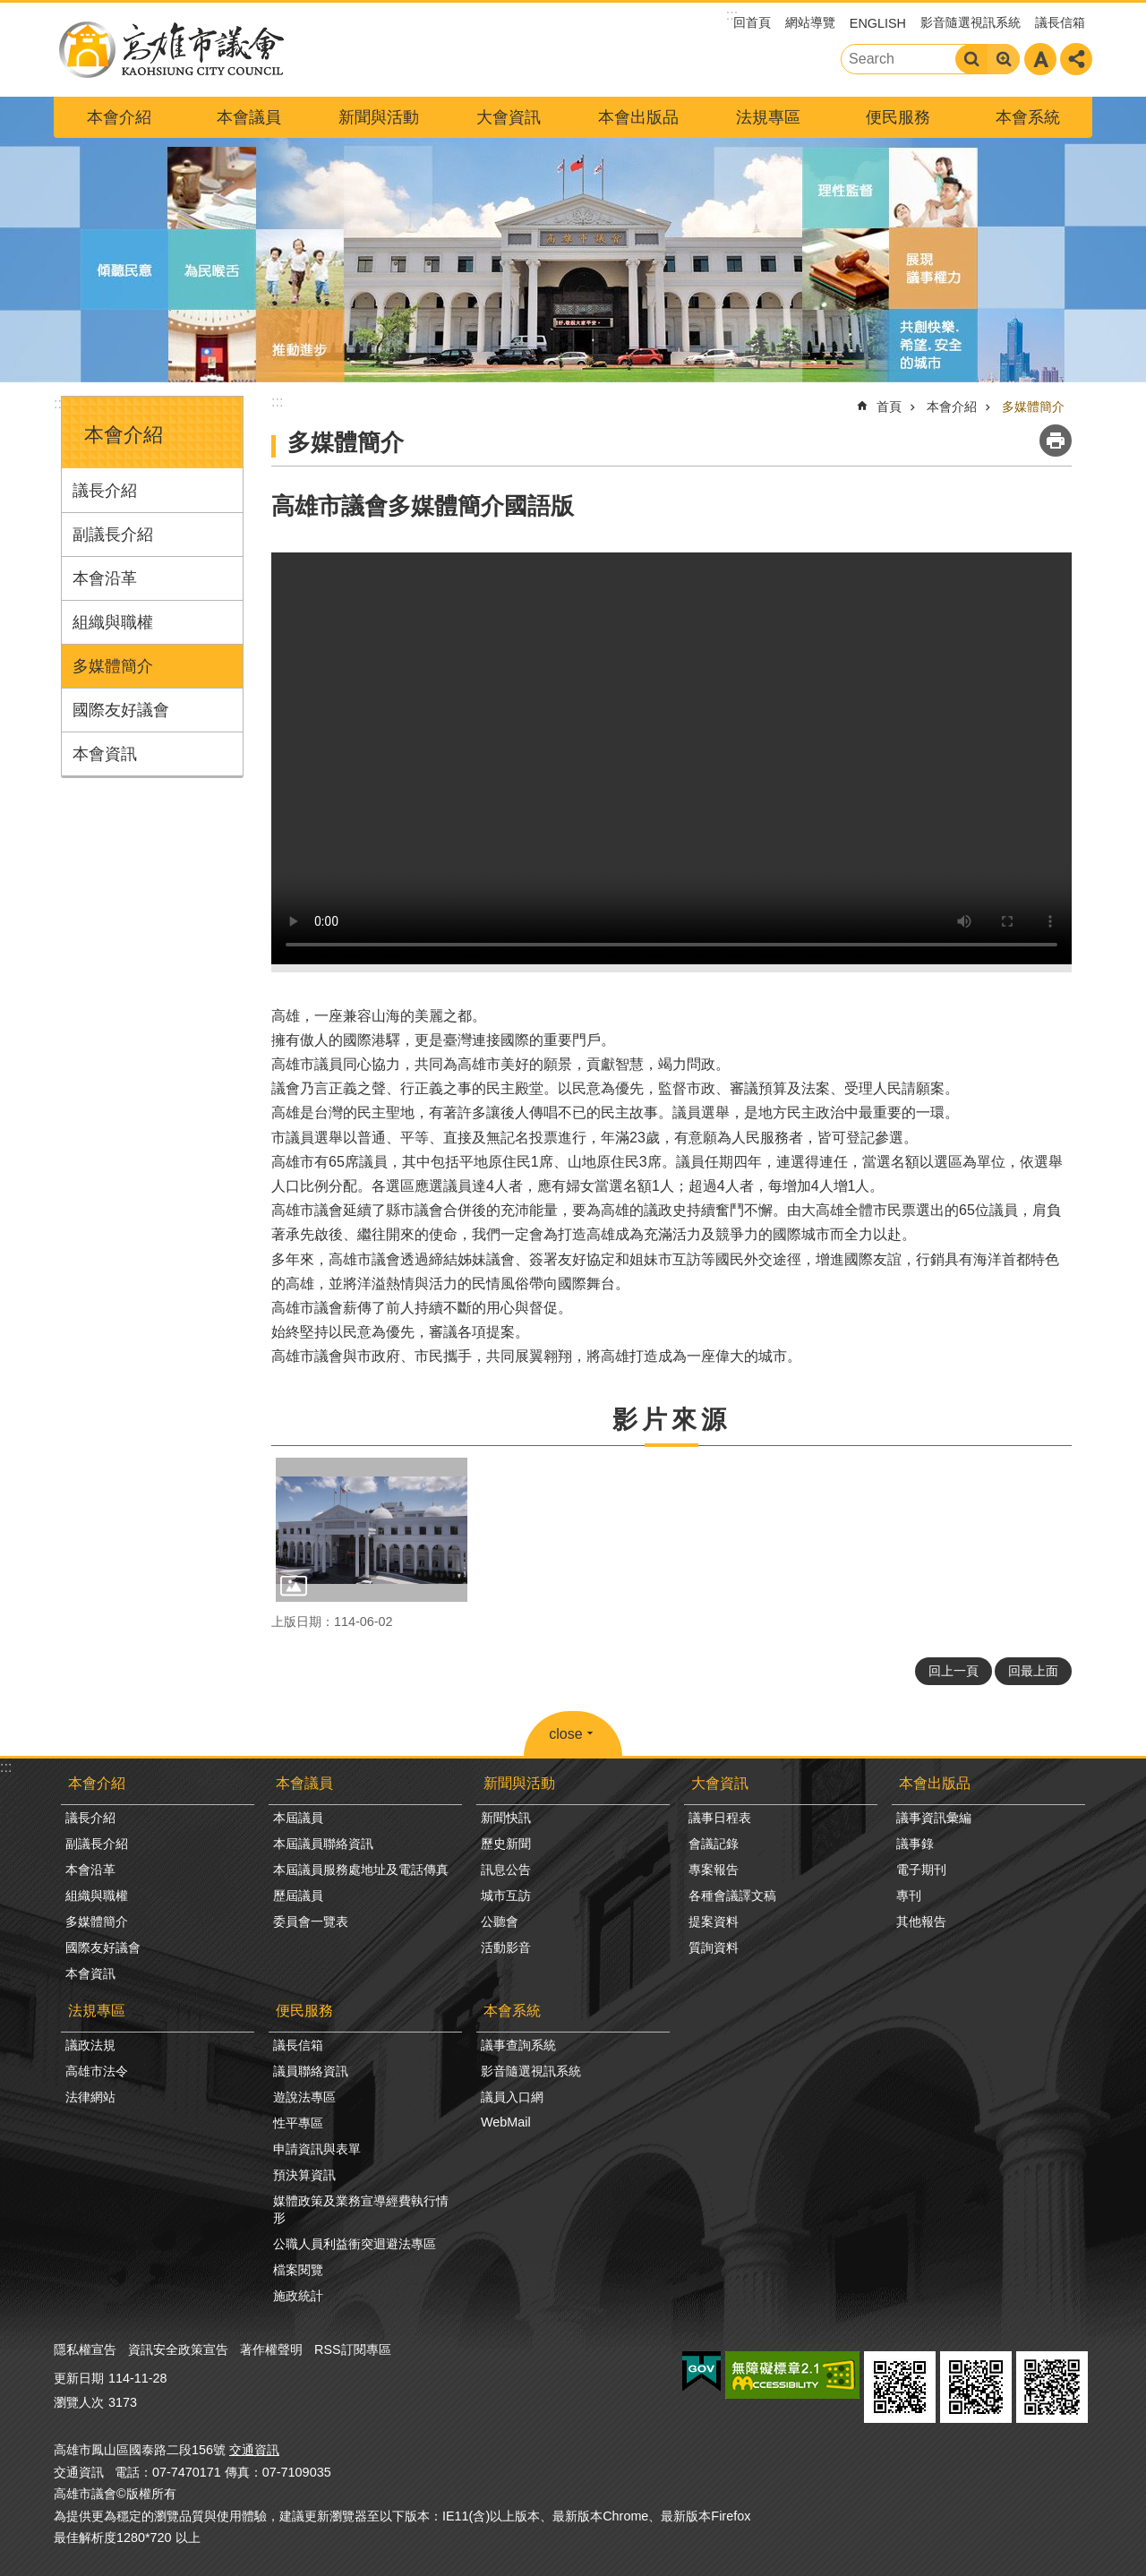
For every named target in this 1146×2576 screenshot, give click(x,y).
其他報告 (921, 1921)
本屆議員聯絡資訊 (323, 1843)
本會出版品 (638, 117)
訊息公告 (506, 1869)
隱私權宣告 (85, 2349)
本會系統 (1028, 117)
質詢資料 (713, 1947)
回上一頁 (953, 1671)
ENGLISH (878, 23)
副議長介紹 (113, 534)
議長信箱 (1060, 22)
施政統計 (298, 2296)
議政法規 (90, 2045)
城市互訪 (506, 1895)
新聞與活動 (378, 117)
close (565, 1734)
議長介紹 (105, 491)
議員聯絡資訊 (310, 2071)
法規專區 (768, 117)
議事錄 (915, 1843)
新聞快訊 (506, 1817)
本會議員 (249, 117)
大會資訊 (508, 117)
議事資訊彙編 (933, 1817)
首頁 (889, 406)
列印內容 (1055, 440)
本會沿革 (105, 578)
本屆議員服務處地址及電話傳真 (361, 1869)
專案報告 (713, 1869)
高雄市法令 (96, 2071)
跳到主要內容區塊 (9, 9)
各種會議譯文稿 (732, 1895)
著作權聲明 (271, 2349)
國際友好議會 (121, 710)
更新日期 (79, 2378)
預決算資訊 (304, 2175)
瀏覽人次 (79, 2402)
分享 (1076, 59)
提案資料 (713, 1921)
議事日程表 (719, 1817)
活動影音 (506, 1947)
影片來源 (671, 1419)
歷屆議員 (298, 1895)
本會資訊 (105, 754)
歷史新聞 (506, 1843)
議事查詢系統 (518, 2045)
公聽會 (499, 1921)
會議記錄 (713, 1843)
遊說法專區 (304, 2097)
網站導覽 (810, 22)
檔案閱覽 (298, 2270)
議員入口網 (512, 2097)
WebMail (506, 2122)
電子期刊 (921, 1869)
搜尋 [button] (971, 59)
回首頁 (752, 22)
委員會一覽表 (310, 1921)
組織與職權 (113, 622)
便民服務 (898, 117)
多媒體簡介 (113, 666)
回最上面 (1033, 1671)
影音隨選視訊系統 (970, 22)
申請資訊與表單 (317, 2149)
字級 (1040, 59)
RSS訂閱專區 (352, 2349)
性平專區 (298, 2123)
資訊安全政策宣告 (178, 2349)
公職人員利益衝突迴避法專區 (354, 2244)
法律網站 (90, 2097)
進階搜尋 (1004, 59)
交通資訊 (254, 2450)
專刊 (908, 1895)
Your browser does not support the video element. (671, 758)
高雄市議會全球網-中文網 (170, 49)
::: (59, 403)
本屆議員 (298, 1817)
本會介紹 (119, 117)
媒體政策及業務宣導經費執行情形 (361, 2209)
